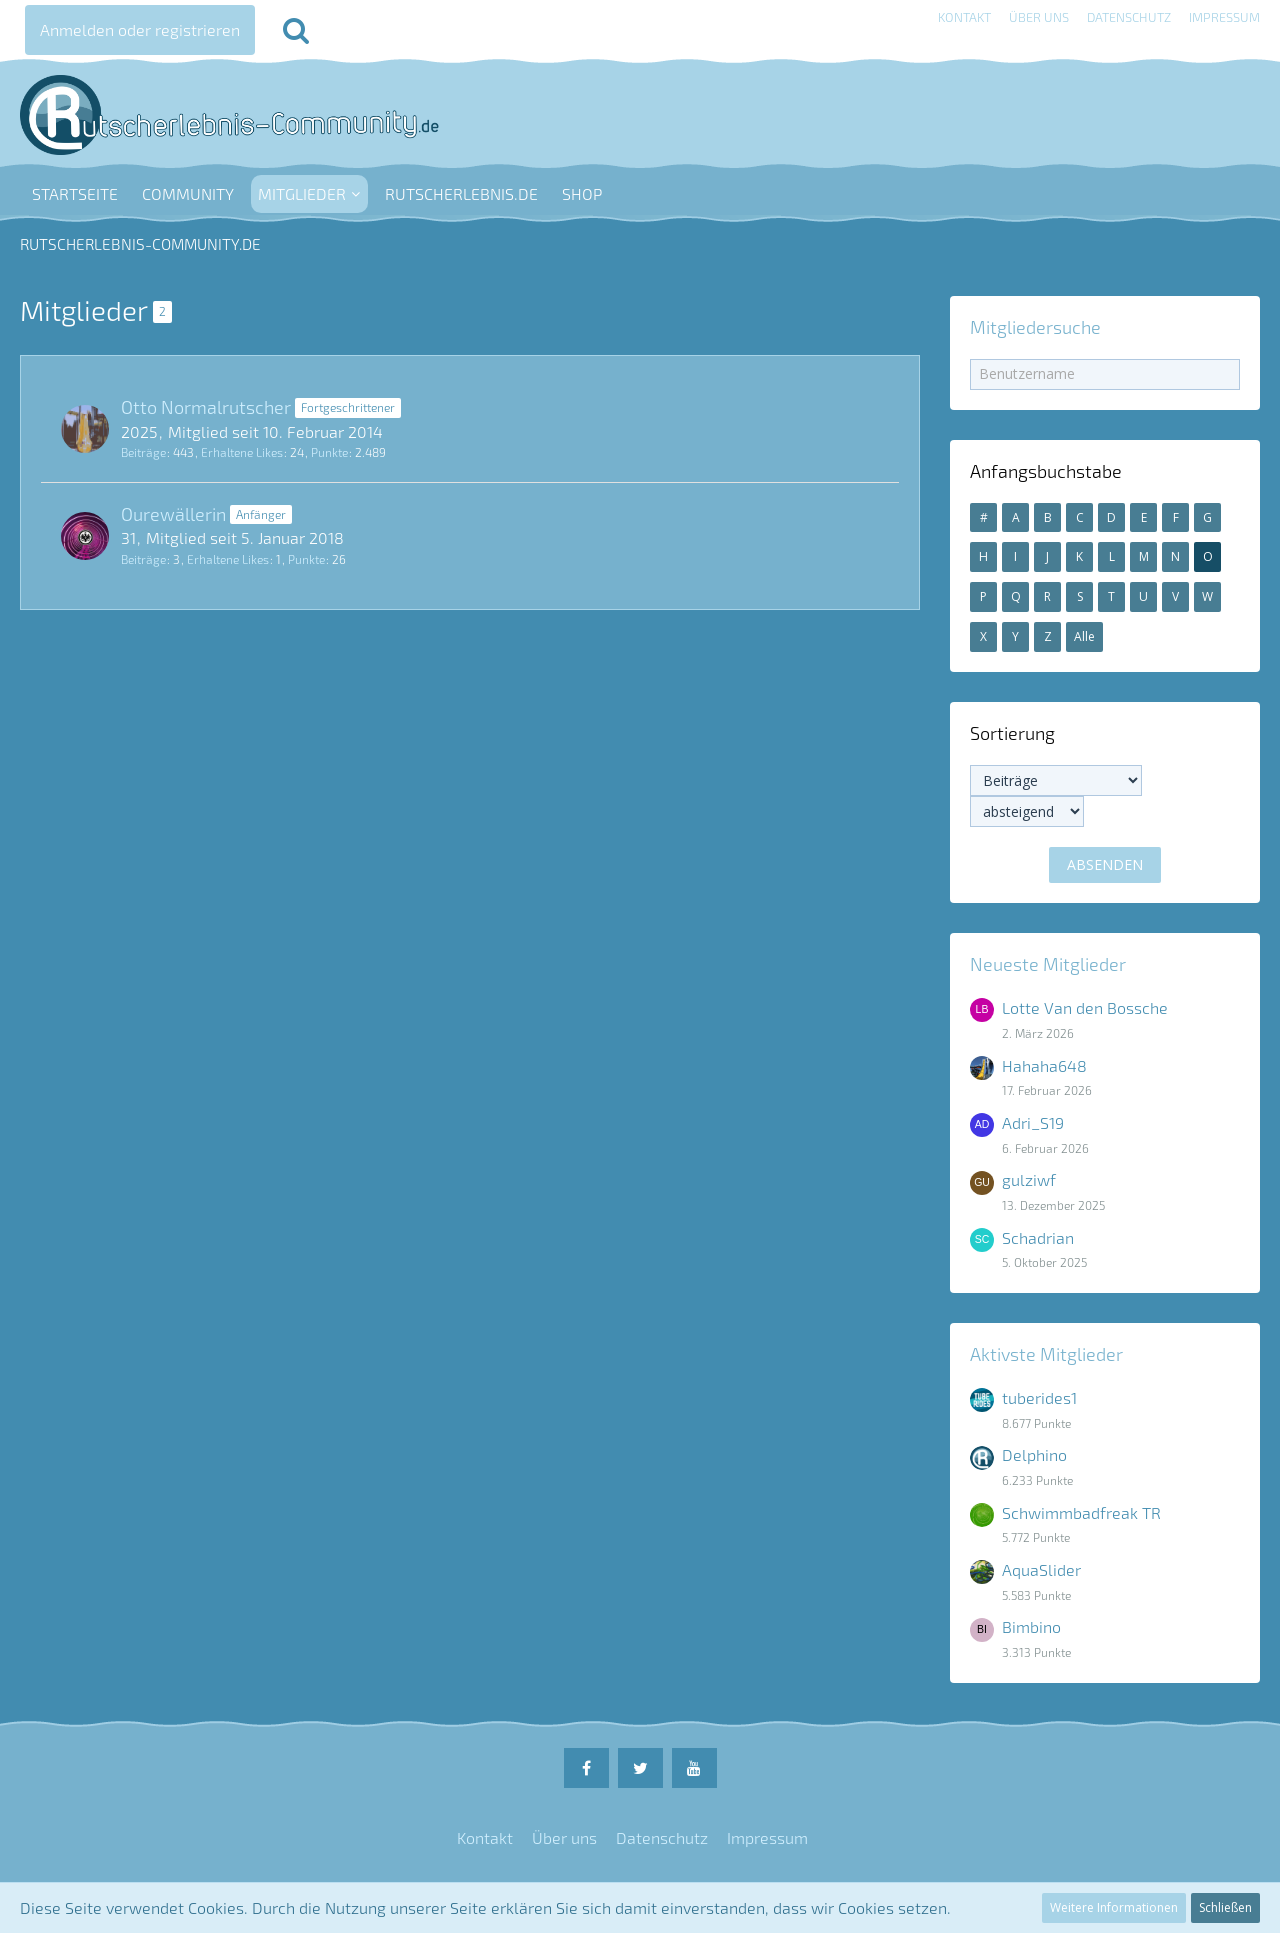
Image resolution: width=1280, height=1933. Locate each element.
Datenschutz (1129, 17)
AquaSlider (1041, 1569)
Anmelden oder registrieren (140, 29)
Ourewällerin (173, 514)
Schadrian (1038, 1237)
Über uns (1039, 17)
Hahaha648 (1044, 1065)
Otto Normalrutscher (206, 407)
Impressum (1224, 17)
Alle (1084, 636)
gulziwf (1029, 1179)
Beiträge (143, 452)
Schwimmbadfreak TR (1081, 1512)
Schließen (1225, 1907)
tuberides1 (1039, 1397)
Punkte (329, 452)
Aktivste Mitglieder (1046, 1354)
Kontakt (964, 17)
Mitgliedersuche (1035, 327)
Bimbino (1031, 1626)
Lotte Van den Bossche (1085, 1007)
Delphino (1034, 1454)
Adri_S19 (1033, 1122)
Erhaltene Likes (242, 452)
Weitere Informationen (1114, 1907)
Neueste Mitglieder (1048, 964)
